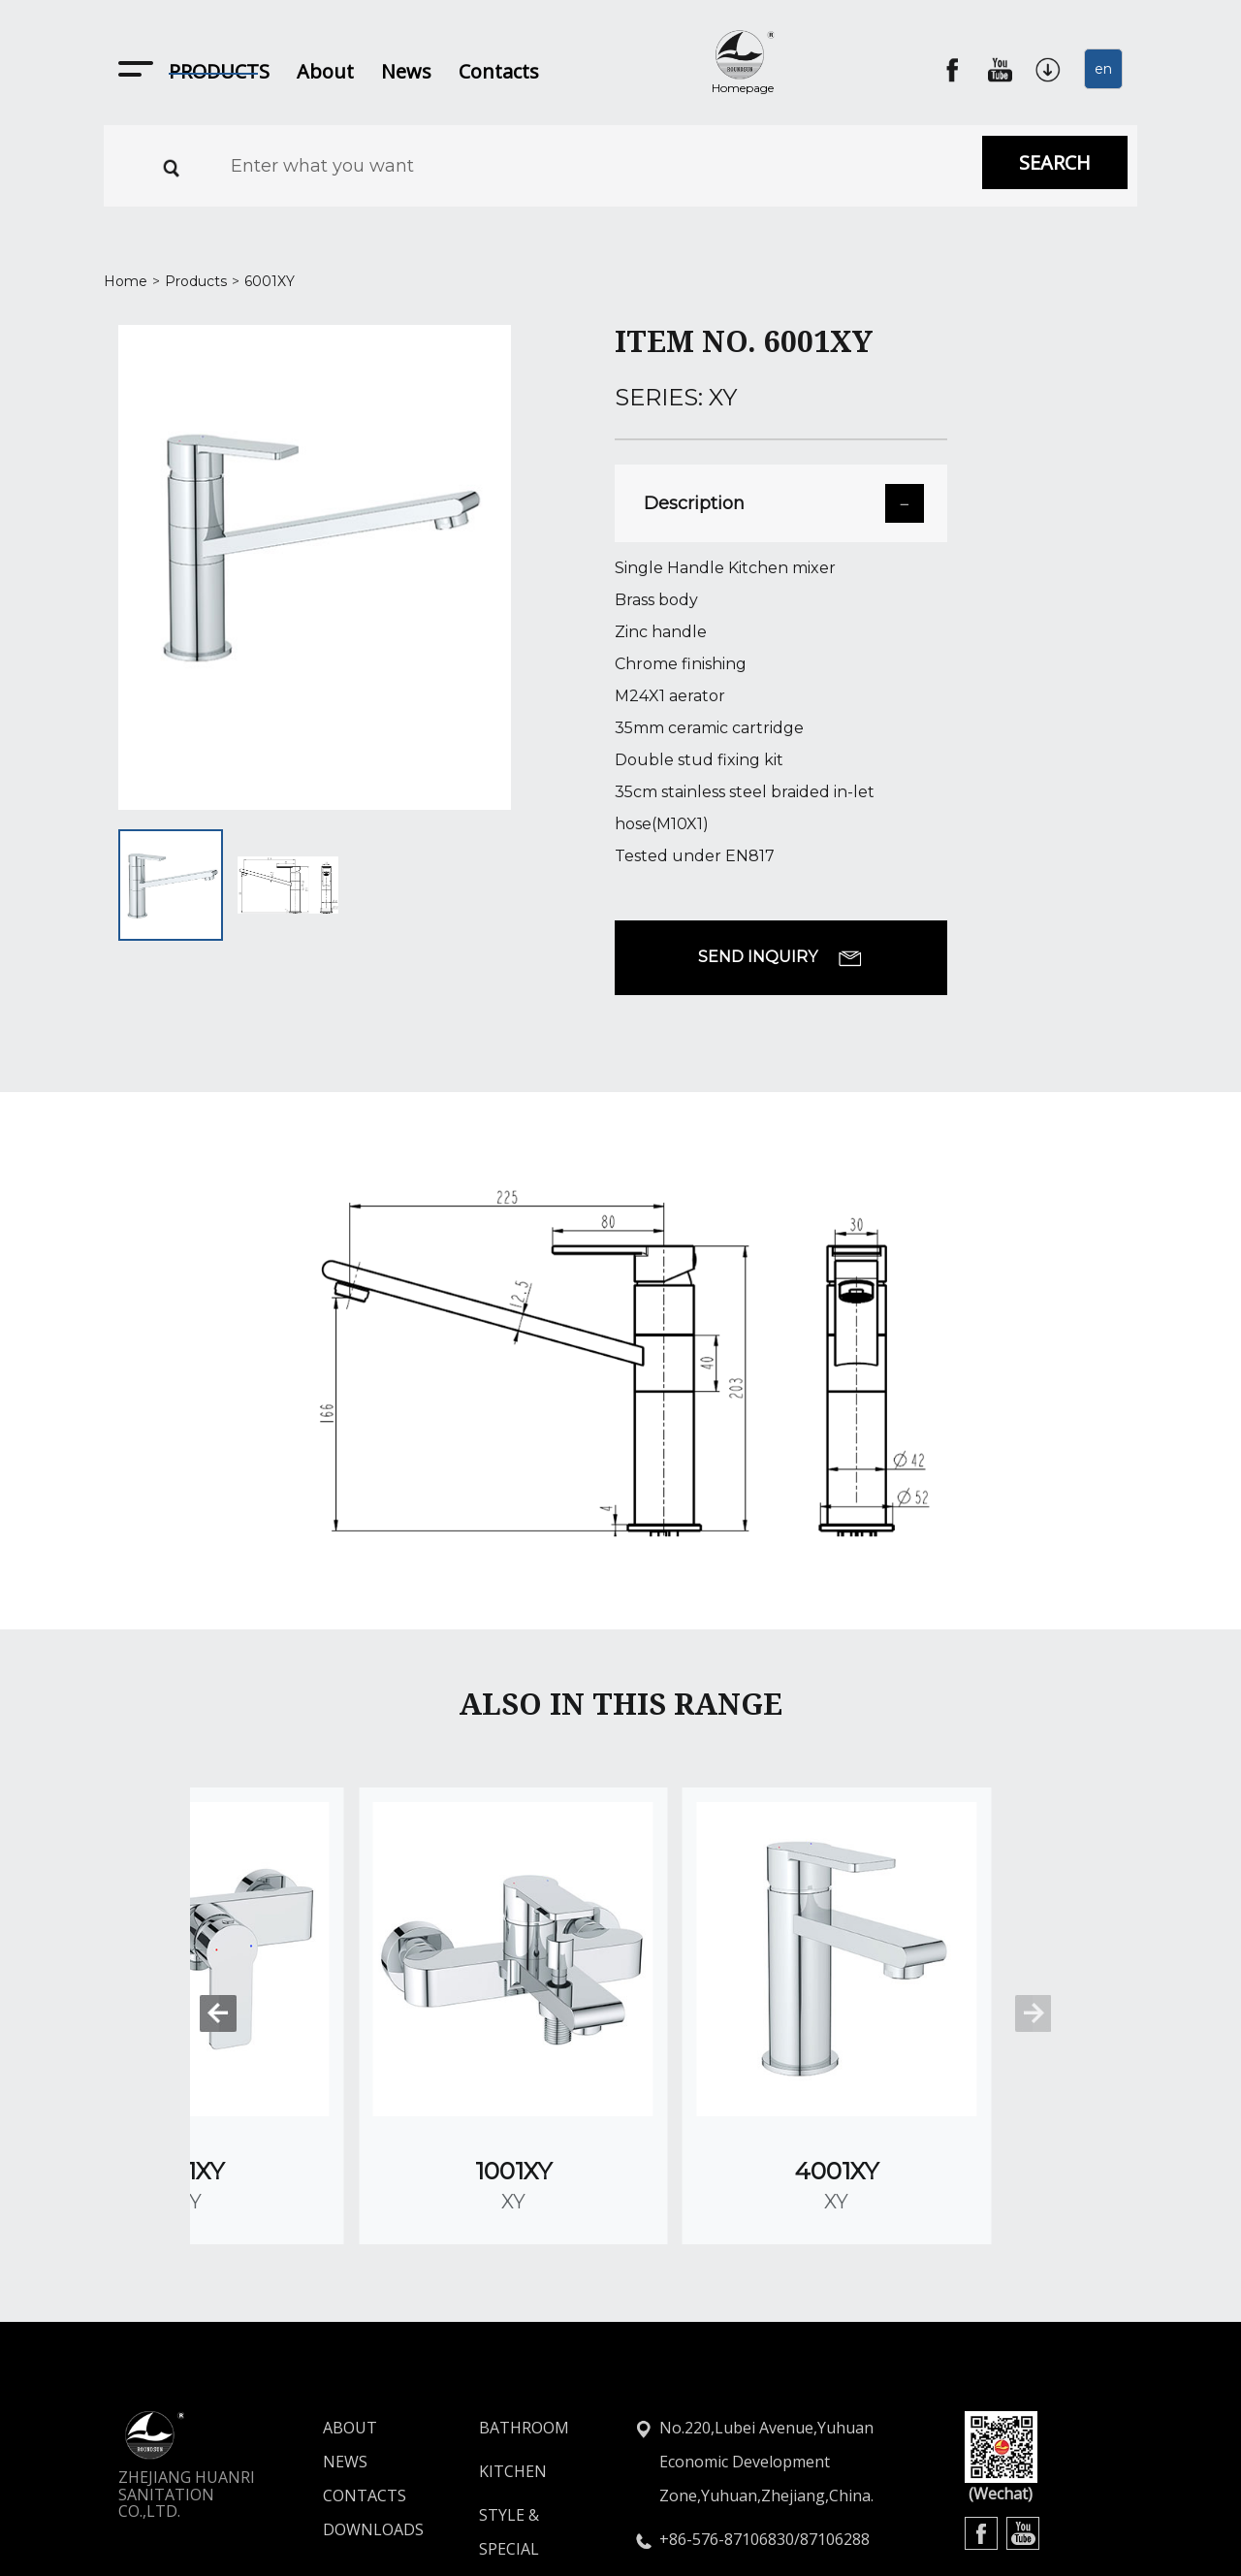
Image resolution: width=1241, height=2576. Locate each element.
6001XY (269, 281)
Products (196, 281)
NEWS (338, 2339)
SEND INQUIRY (780, 957)
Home (125, 281)
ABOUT (338, 2305)
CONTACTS (338, 2373)
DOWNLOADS (338, 2407)
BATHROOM (524, 2305)
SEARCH (1055, 162)
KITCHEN (513, 2349)
